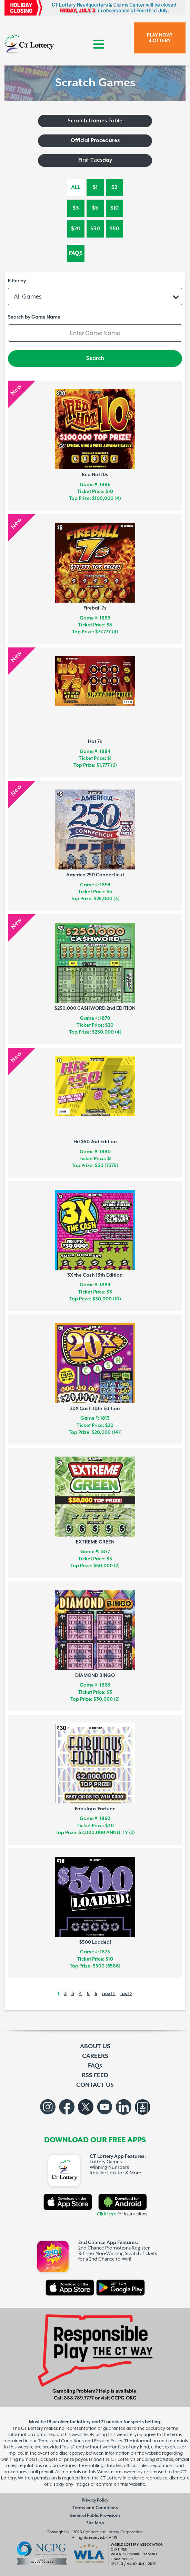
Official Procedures (95, 140)
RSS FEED (95, 2075)
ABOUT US (95, 2046)
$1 (95, 187)
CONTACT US (95, 2085)
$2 (114, 187)
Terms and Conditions (95, 2507)
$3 (76, 208)
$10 (114, 208)
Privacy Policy (95, 2500)
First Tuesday (95, 160)
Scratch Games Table (95, 121)
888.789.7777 (79, 2398)
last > (126, 1993)
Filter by (17, 281)
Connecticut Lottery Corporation (113, 2532)
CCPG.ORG (124, 2398)
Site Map (95, 2523)
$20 (75, 228)
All (75, 187)
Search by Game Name (34, 317)
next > (109, 1993)
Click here (106, 2214)
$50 (114, 228)
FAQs (75, 253)
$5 (95, 208)
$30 (95, 228)
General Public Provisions (95, 2515)
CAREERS (95, 2056)
